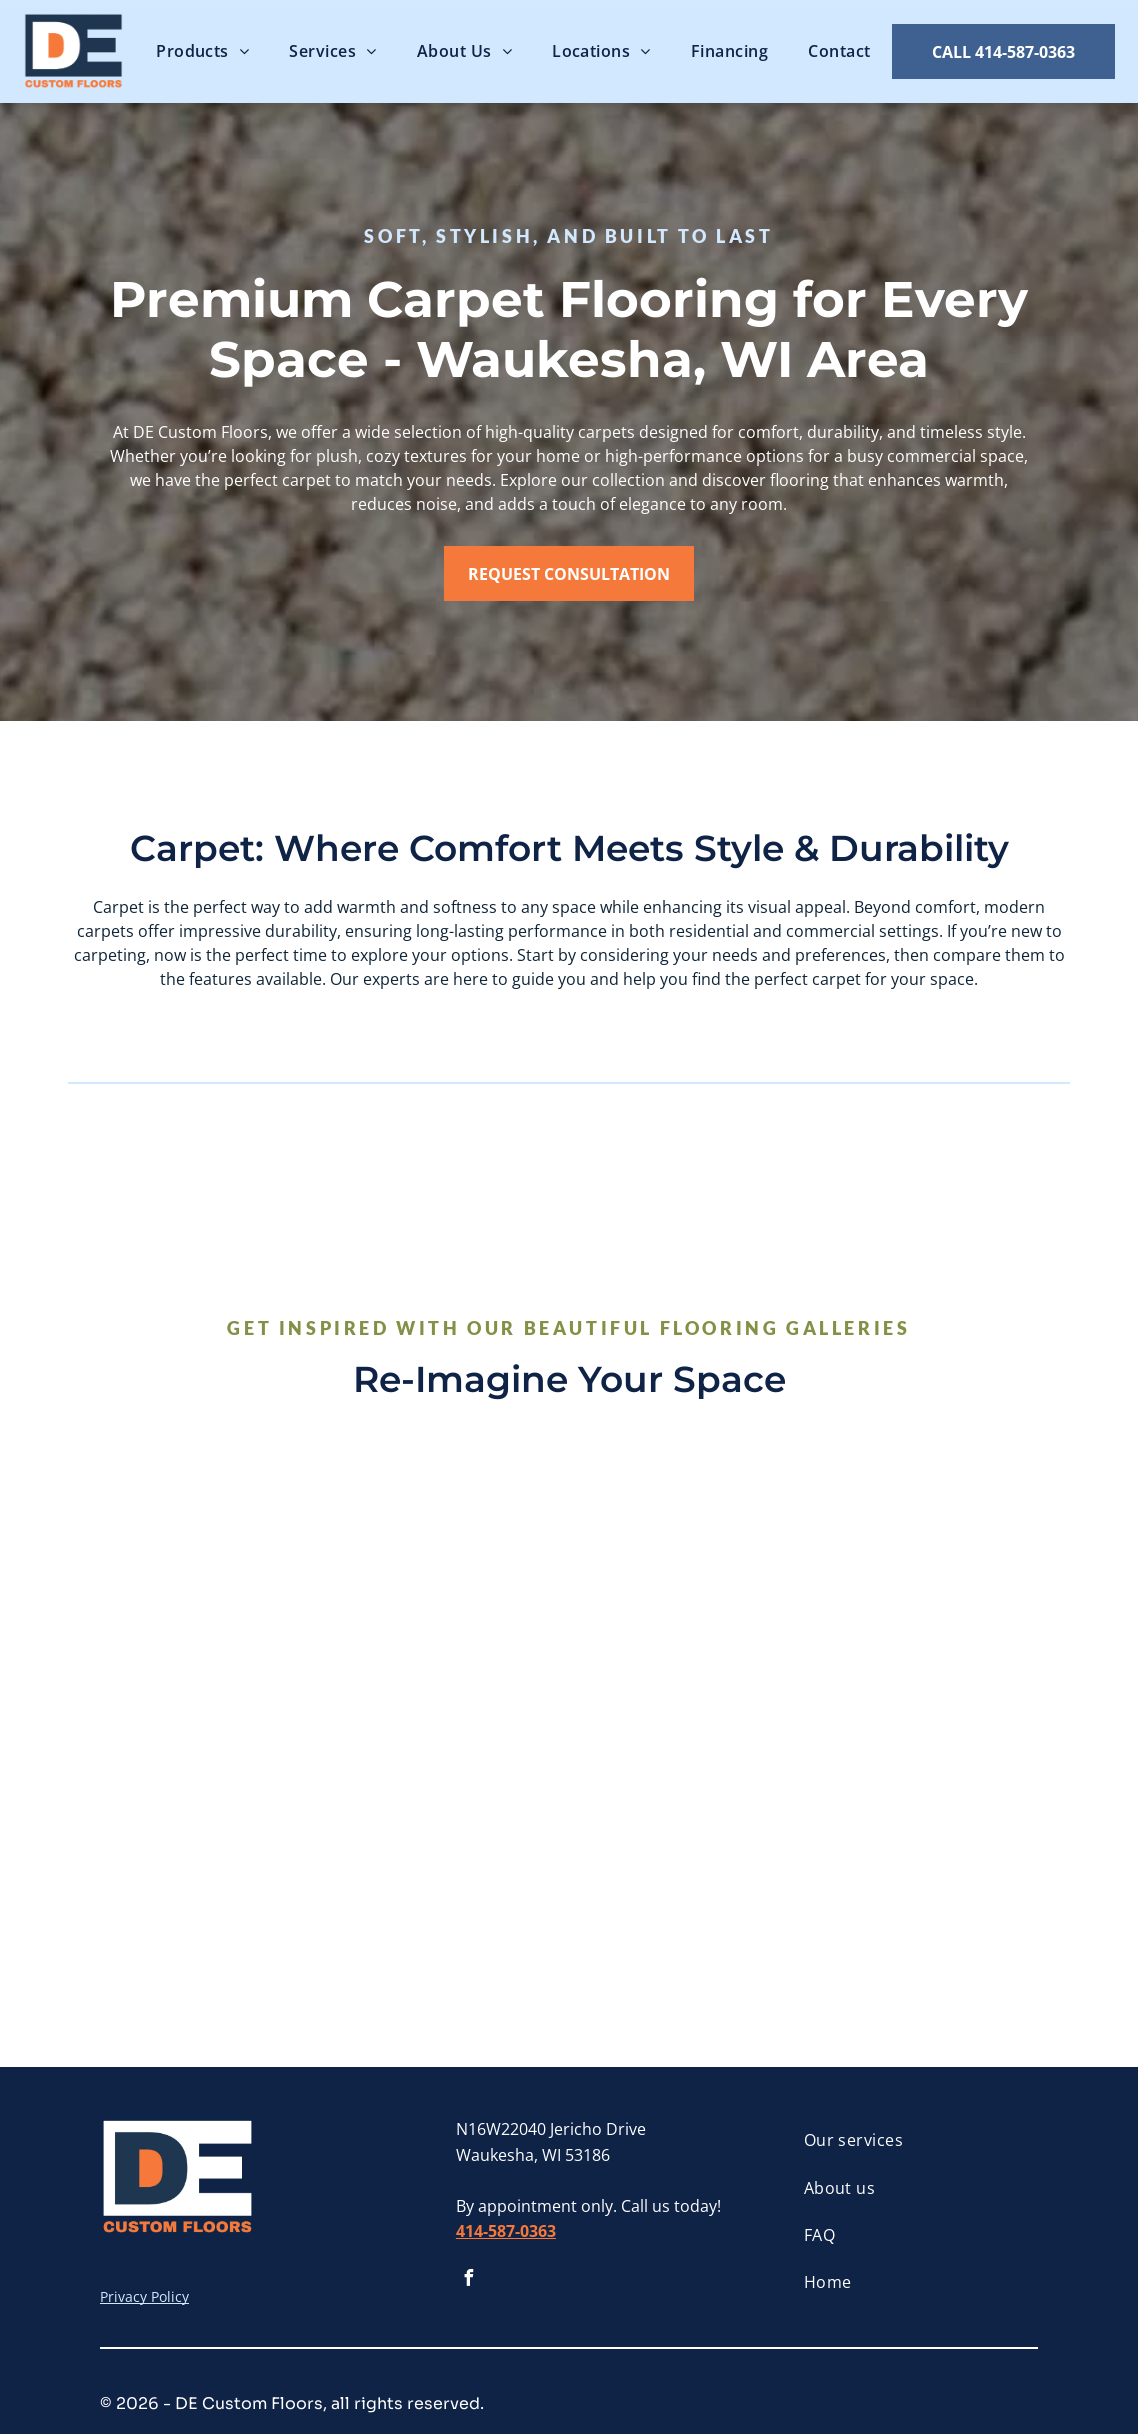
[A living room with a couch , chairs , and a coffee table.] (691, 1834)
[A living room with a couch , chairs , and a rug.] (691, 1588)
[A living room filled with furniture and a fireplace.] (200, 1834)
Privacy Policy (144, 2296)
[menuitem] (202, 51)
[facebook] (469, 2280)
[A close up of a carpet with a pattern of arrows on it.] (446, 1588)
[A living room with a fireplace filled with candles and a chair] (200, 1588)
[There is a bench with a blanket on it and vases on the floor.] (936, 1588)
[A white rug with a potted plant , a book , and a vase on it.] (446, 1834)
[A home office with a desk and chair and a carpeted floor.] (936, 1834)
